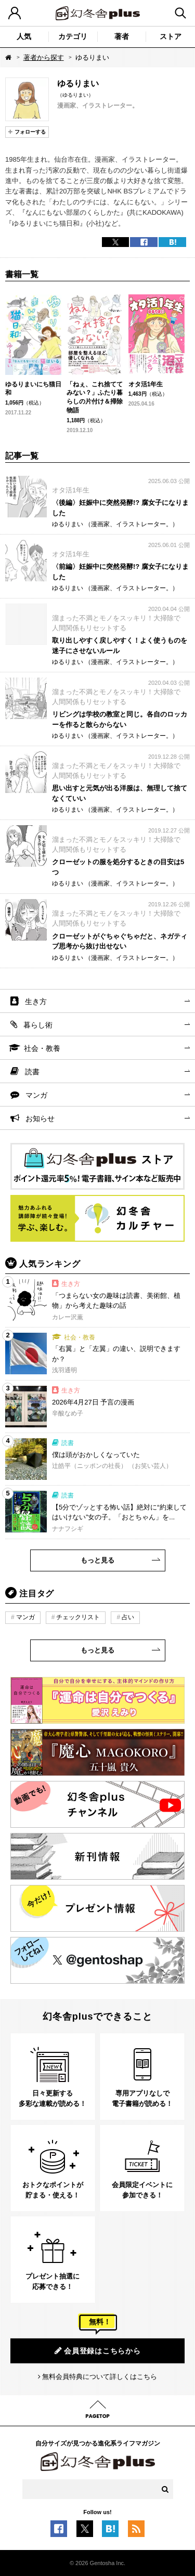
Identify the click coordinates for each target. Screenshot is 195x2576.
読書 (32, 1072)
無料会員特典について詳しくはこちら (99, 2376)
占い (128, 1617)
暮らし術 (38, 1025)
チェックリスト (78, 1617)
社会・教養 (42, 1048)
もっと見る (97, 1560)
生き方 (36, 1001)
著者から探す (43, 57)
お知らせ (40, 1118)
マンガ (36, 1095)
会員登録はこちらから (98, 2350)
